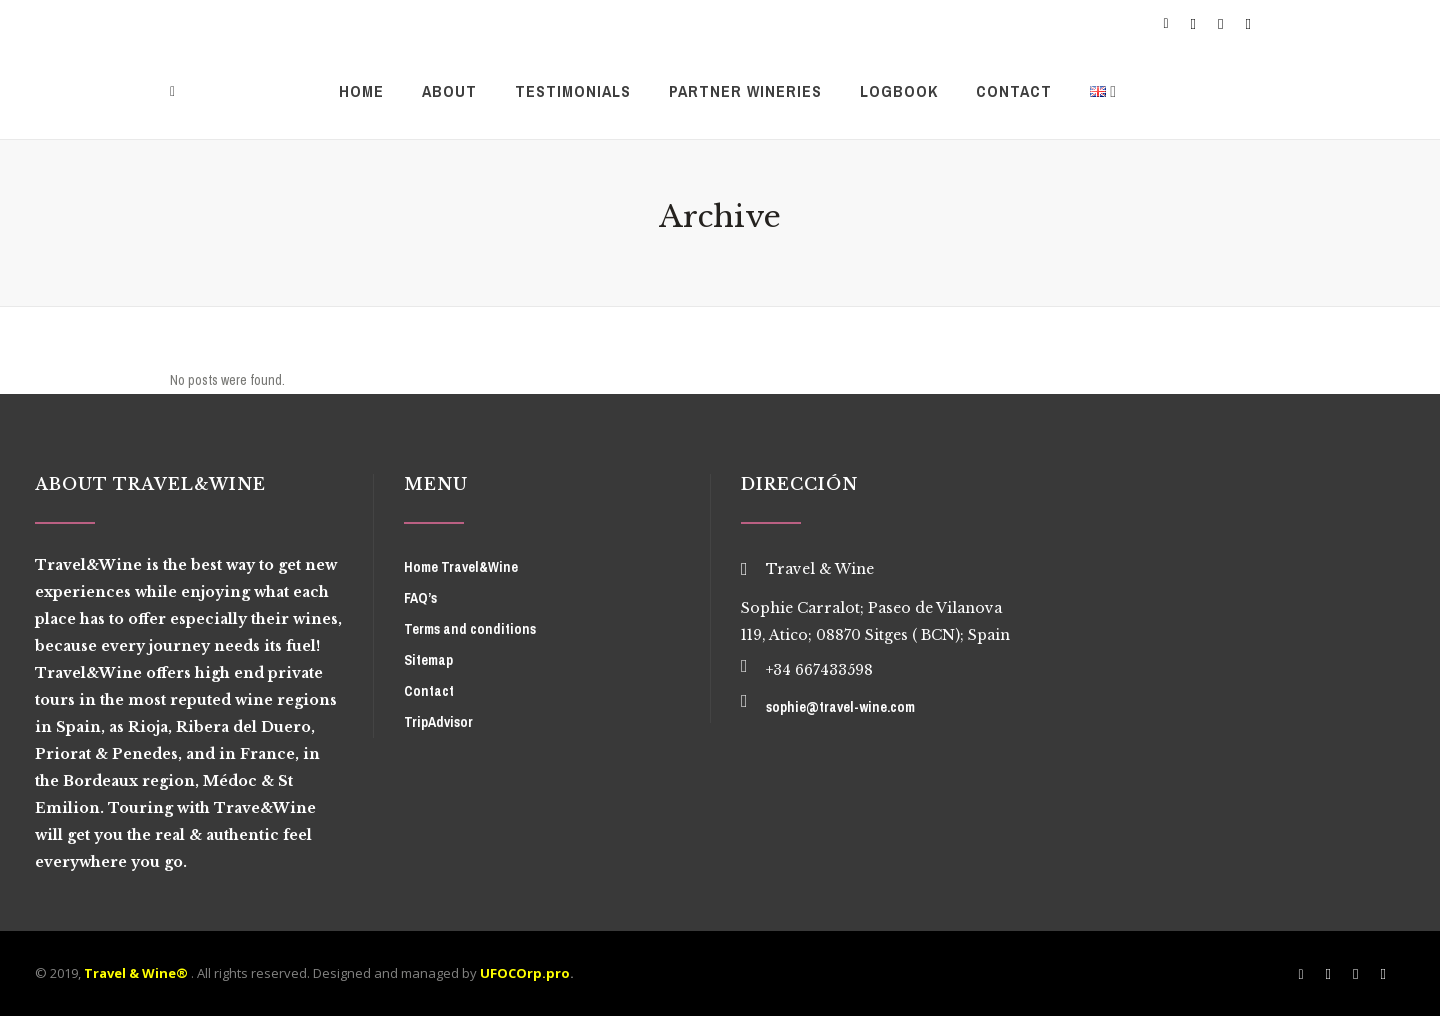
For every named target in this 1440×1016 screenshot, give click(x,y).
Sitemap (428, 660)
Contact (429, 691)
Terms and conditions (470, 629)
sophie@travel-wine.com (840, 707)
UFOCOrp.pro (525, 973)
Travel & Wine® (136, 973)
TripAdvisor (438, 722)
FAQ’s (420, 598)
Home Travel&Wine (461, 567)
